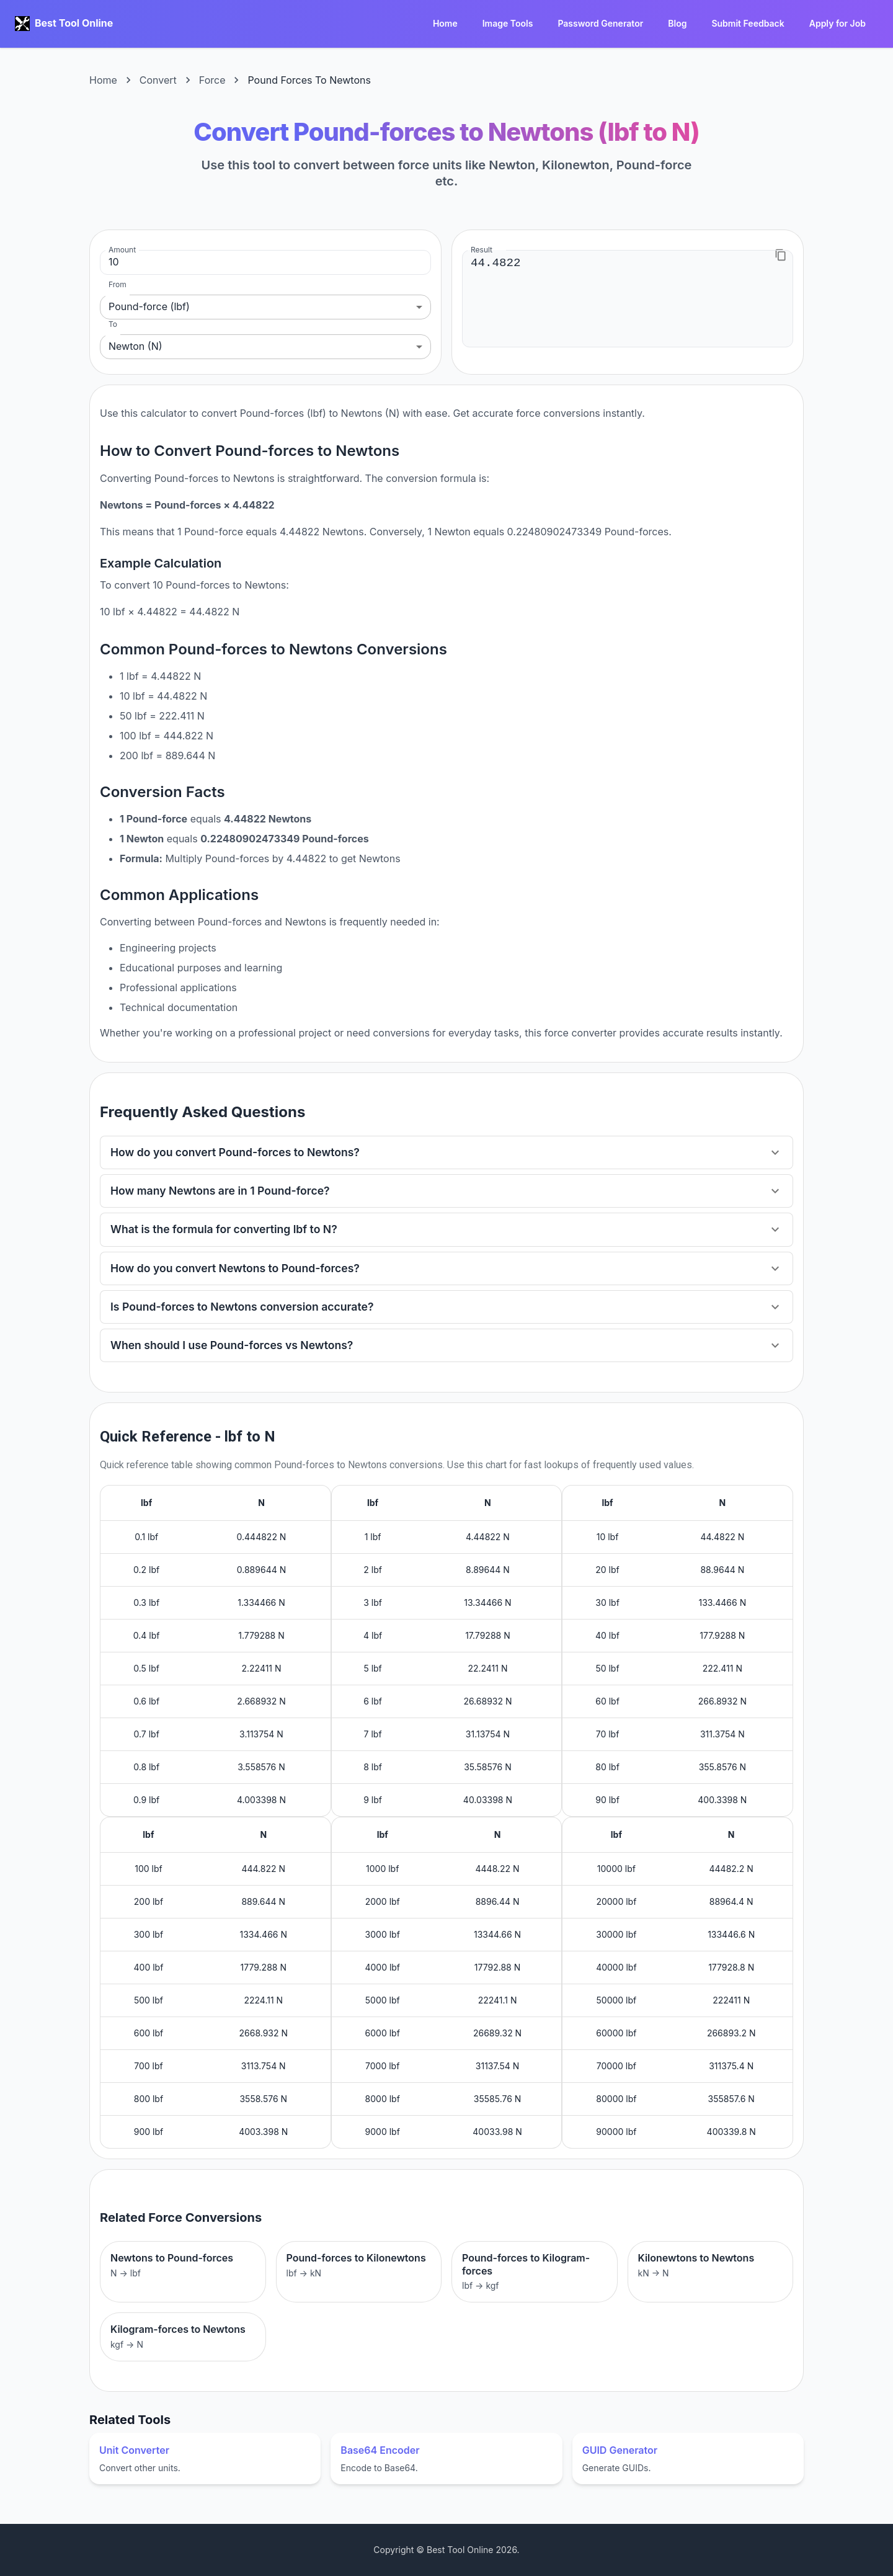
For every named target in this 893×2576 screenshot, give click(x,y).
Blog (677, 24)
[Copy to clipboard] (780, 255)
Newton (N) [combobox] (135, 346)
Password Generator (600, 24)
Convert (158, 80)
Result (481, 249)
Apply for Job (837, 24)
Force (212, 80)
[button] (446, 1152)
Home (445, 24)
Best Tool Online (74, 23)
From (118, 284)
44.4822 (627, 298)
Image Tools (508, 24)
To (113, 324)
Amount (122, 249)
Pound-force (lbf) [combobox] (149, 306)
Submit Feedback (747, 24)
